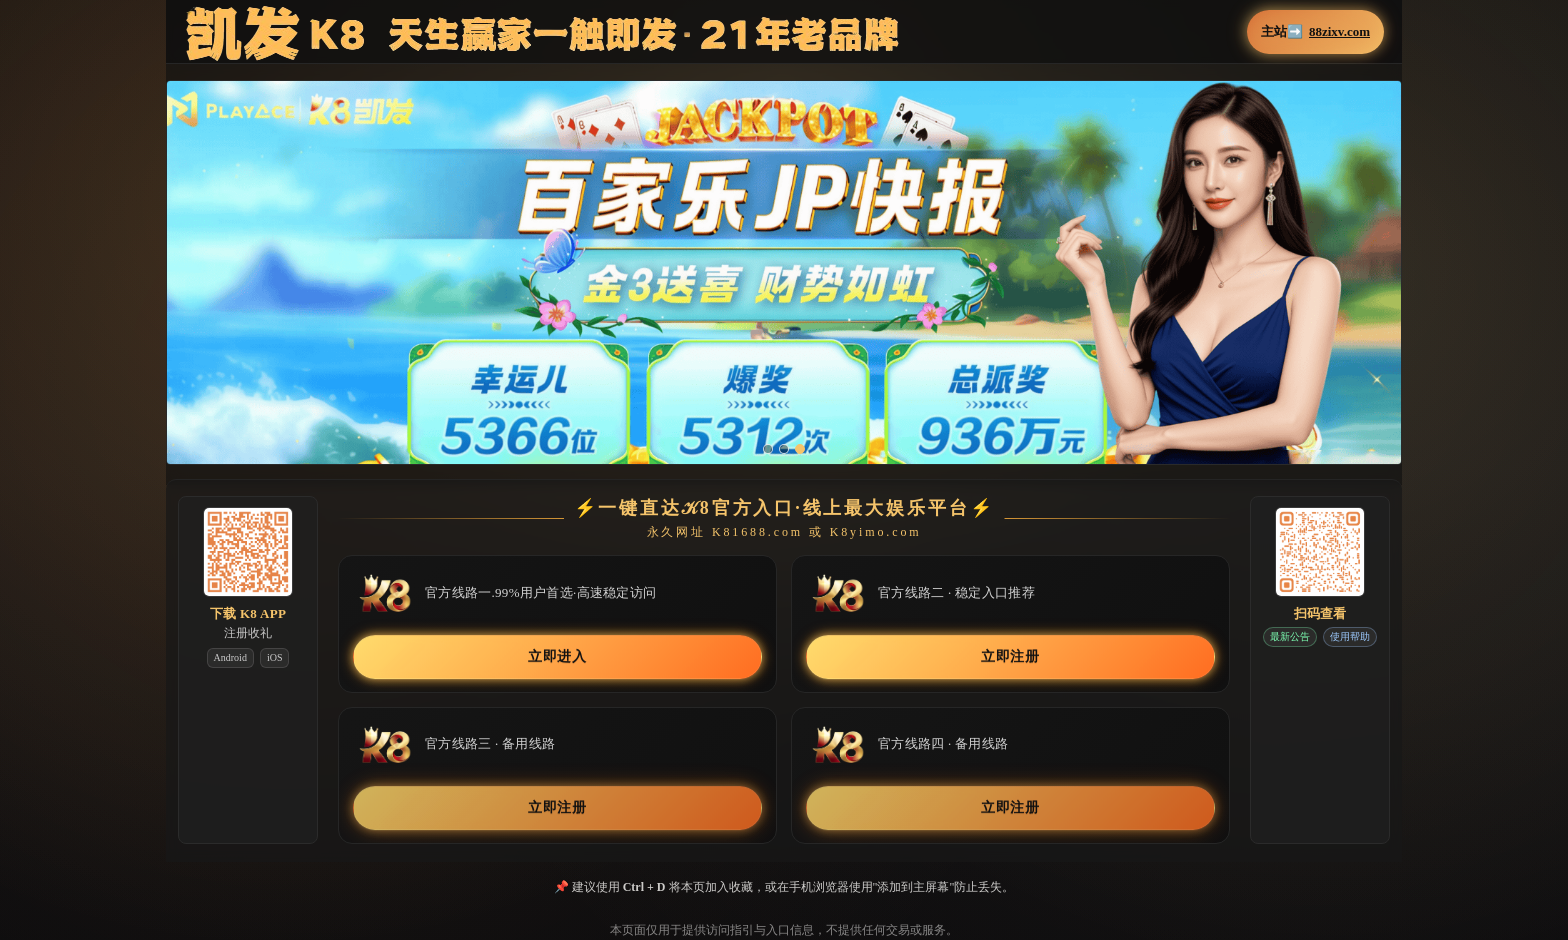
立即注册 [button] (1010, 656)
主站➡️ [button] (1315, 32)
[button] (784, 286)
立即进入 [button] (557, 656)
